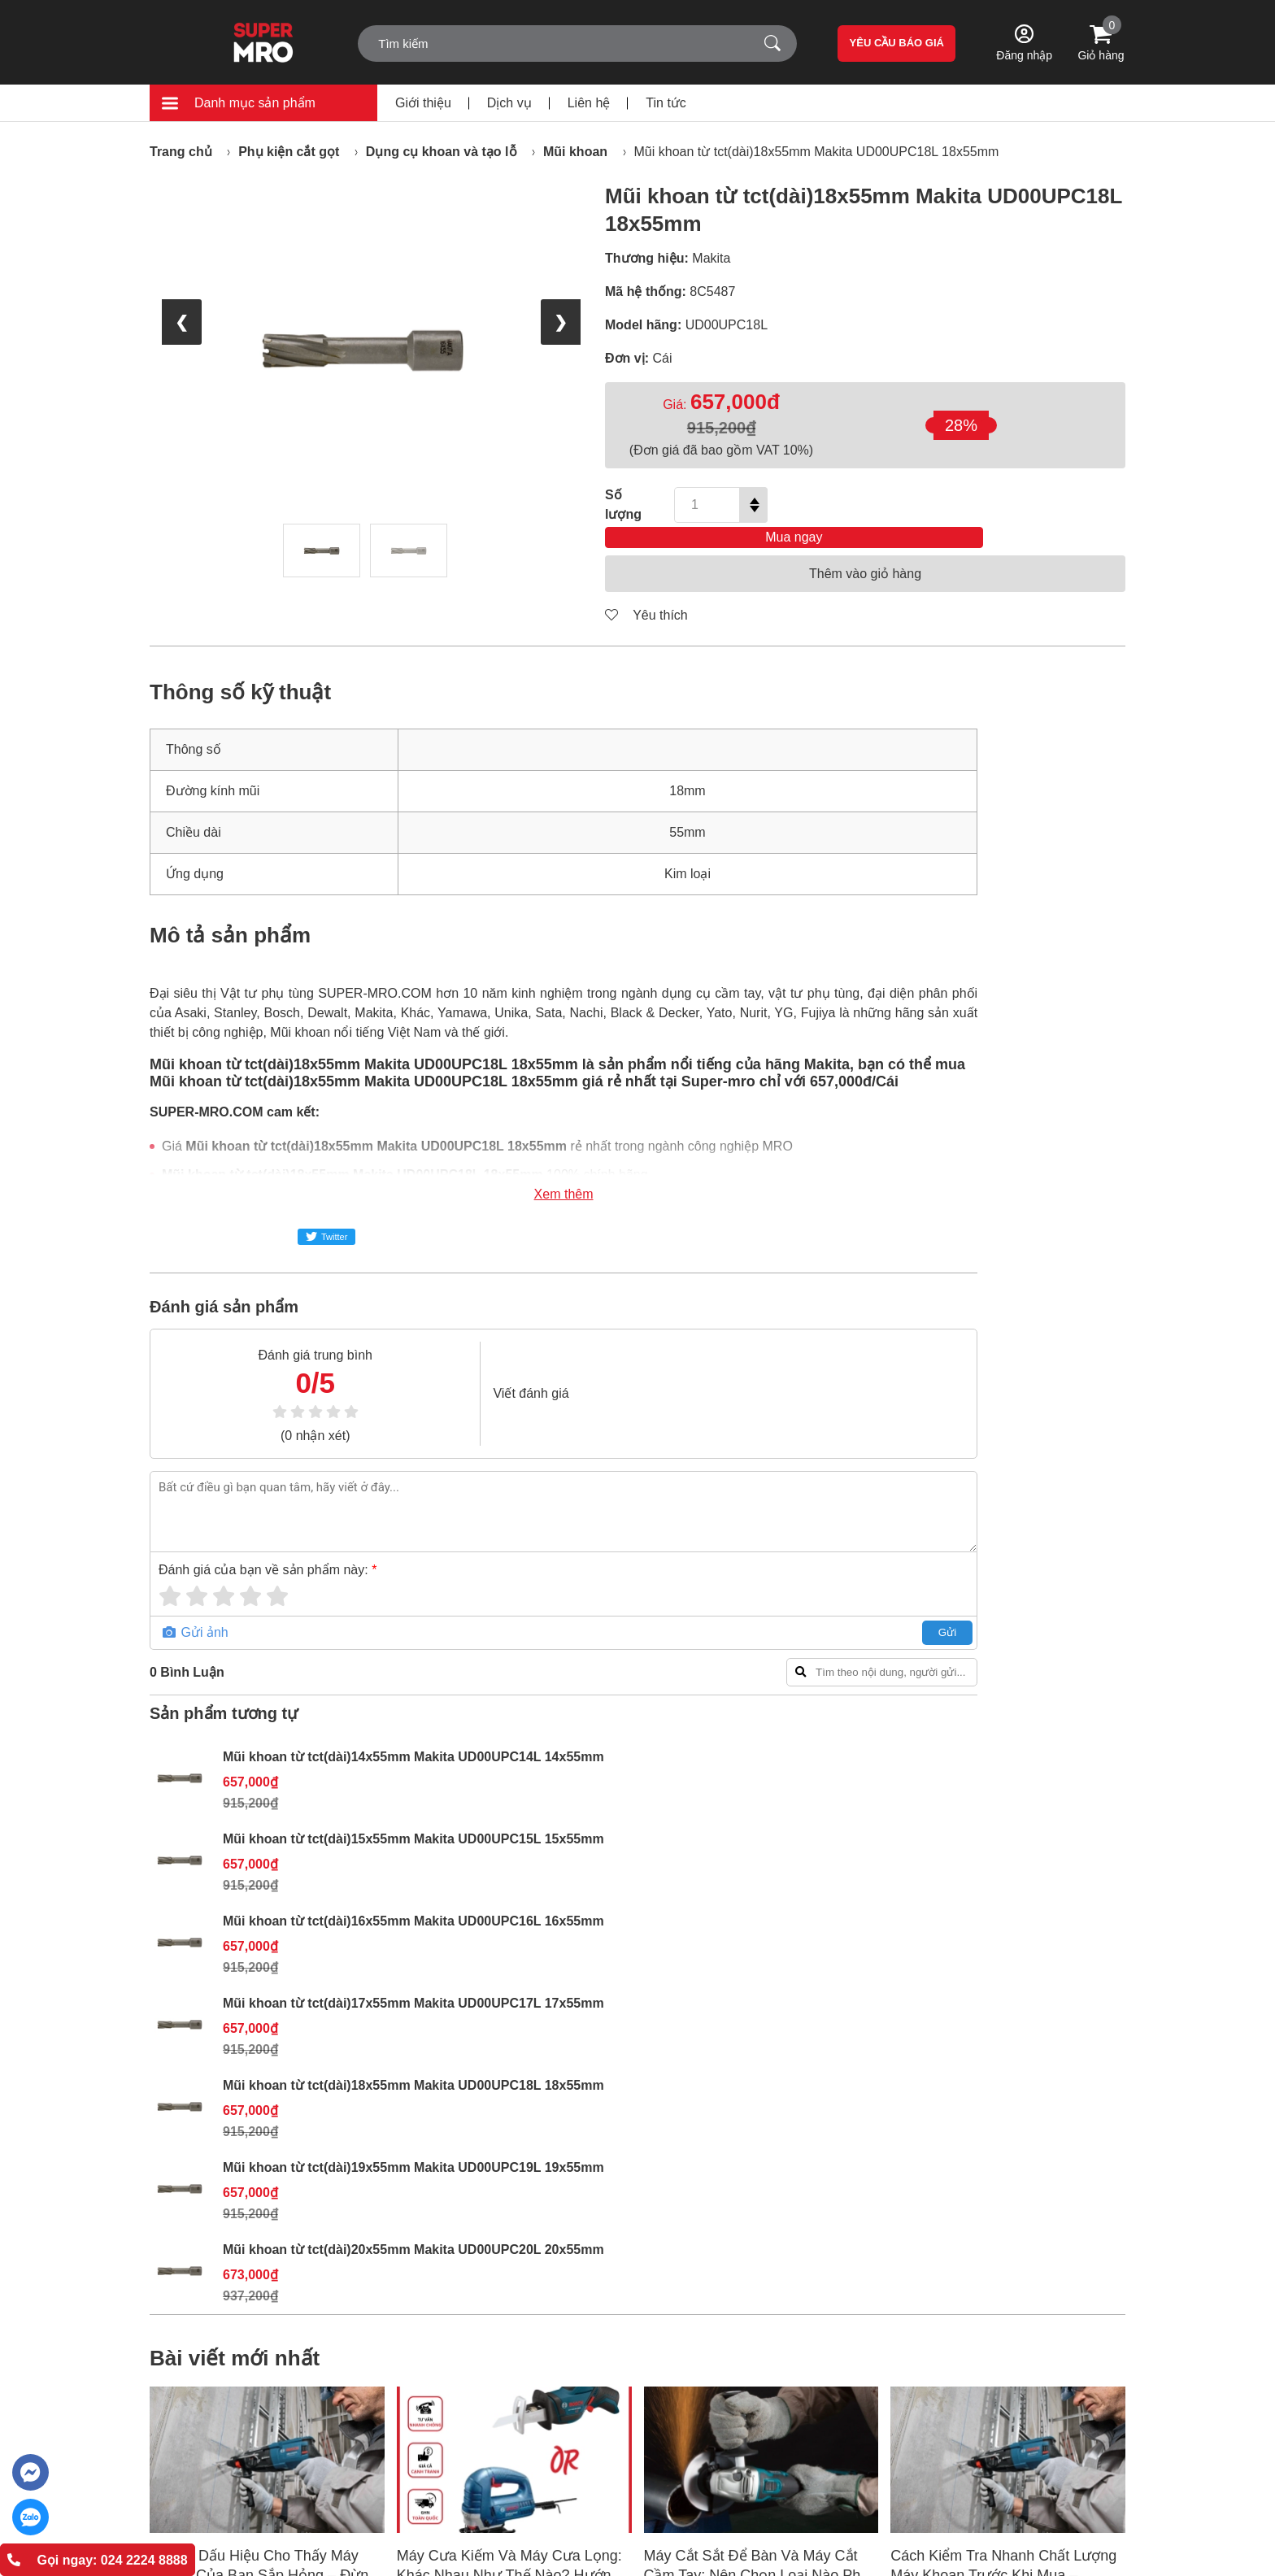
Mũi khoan (575, 152)
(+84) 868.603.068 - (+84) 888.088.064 (287, 2455)
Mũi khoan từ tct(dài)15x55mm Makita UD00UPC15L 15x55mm (1047, 850)
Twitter (326, 1213)
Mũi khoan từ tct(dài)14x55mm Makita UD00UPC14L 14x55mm (1047, 729)
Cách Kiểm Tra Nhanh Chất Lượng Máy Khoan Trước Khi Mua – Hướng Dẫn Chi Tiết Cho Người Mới (1007, 1941)
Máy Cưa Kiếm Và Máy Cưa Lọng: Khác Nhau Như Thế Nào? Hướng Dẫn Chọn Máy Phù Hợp (509, 1941)
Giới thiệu (423, 103)
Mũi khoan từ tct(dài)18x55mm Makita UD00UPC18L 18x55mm (816, 152)
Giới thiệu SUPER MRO (503, 2219)
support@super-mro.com (261, 2483)
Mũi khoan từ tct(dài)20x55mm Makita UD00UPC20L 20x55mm (1047, 1455)
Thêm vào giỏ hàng (865, 550)
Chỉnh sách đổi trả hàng (684, 2258)
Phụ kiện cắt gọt (288, 152)
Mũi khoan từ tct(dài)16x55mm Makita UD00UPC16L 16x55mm (1047, 971)
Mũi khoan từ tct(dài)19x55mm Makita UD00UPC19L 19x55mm (1047, 1334)
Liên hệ (589, 103)
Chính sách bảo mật (675, 2278)
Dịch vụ (509, 103)
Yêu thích (646, 591)
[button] (629, 2086)
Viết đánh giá (490, 1370)
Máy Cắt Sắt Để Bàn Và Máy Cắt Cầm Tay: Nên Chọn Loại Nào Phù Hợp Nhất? (756, 1941)
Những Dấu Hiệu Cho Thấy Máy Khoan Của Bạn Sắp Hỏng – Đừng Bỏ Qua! (263, 1941)
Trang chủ (181, 152)
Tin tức (666, 103)
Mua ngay (956, 504)
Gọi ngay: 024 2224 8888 (97, 2560)
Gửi (845, 1609)
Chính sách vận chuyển (683, 2239)
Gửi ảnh (195, 1609)
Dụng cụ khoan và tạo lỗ (441, 152)
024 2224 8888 (214, 2428)
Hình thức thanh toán (677, 2219)
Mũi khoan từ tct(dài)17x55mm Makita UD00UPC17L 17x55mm (1047, 1092)
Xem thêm (512, 1170)
